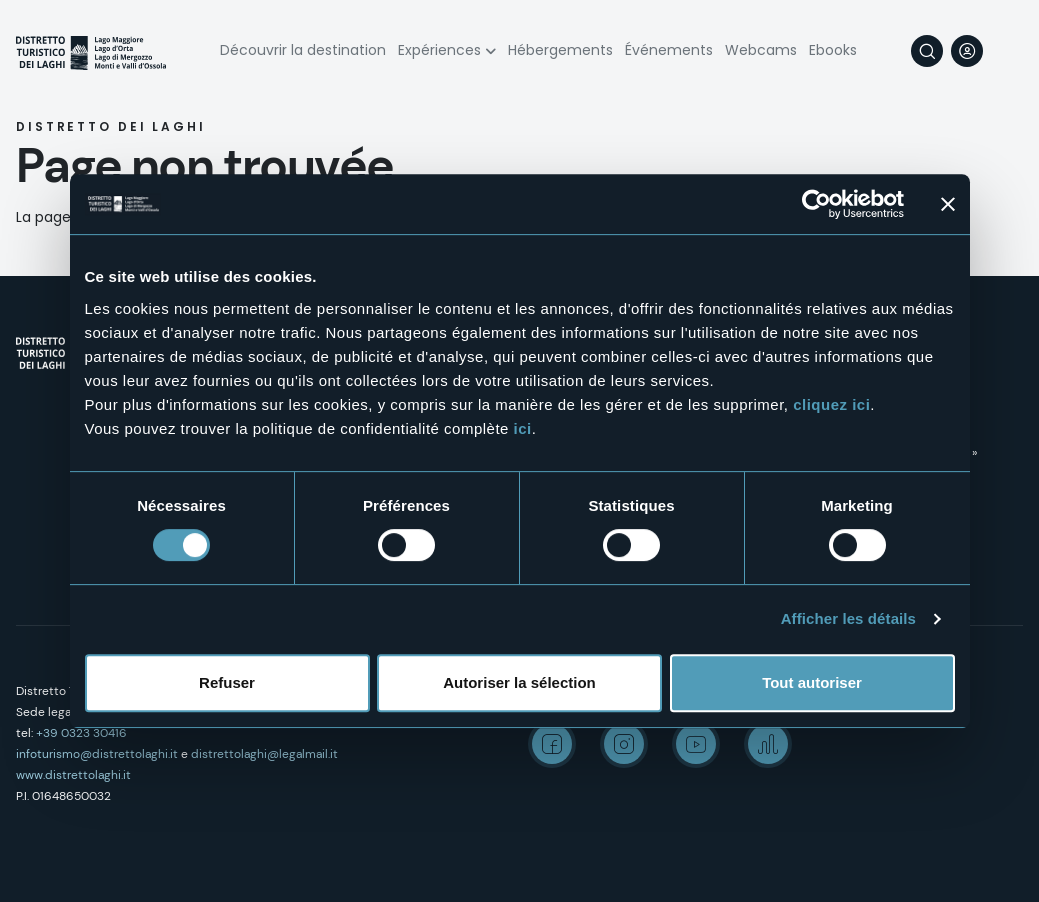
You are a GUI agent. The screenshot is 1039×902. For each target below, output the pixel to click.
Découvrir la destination (303, 50)
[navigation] (1007, 51)
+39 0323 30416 (81, 733)
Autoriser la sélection (519, 682)
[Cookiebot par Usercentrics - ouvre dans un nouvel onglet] (816, 204)
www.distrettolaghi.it (73, 775)
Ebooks (833, 50)
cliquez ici (831, 404)
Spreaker (768, 744)
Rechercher (927, 51)
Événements (669, 50)
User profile (967, 51)
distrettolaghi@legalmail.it (264, 754)
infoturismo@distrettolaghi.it (97, 754)
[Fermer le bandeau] (948, 204)
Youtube (696, 744)
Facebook (552, 744)
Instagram (624, 744)
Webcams (761, 50)
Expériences (439, 50)
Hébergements (560, 50)
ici (523, 428)
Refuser (227, 682)
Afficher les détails (848, 618)
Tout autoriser (812, 682)
